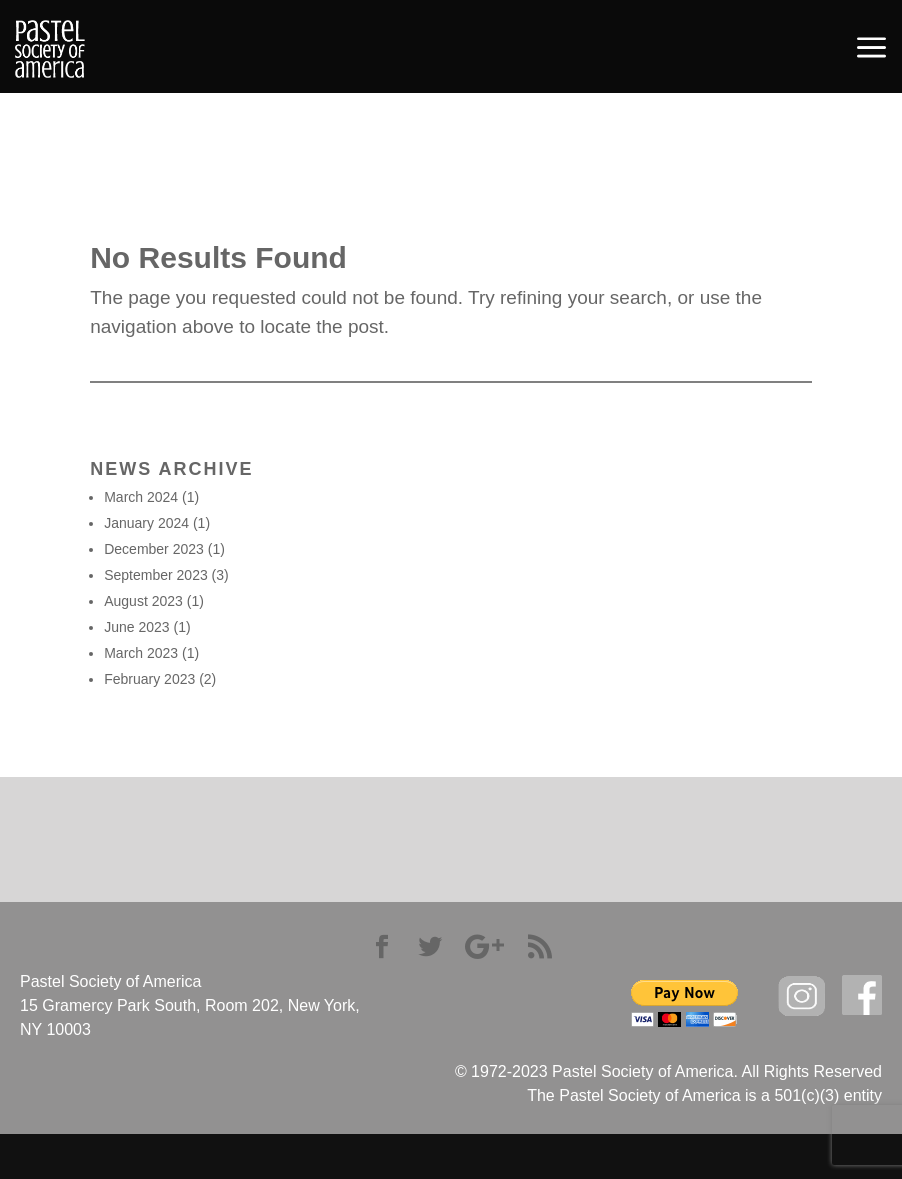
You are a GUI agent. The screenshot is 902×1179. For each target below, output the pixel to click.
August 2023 (143, 601)
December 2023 (154, 549)
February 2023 (149, 679)
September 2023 (156, 575)
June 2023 (136, 627)
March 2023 (141, 653)
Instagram (802, 996)
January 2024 (146, 523)
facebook (862, 995)
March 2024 (141, 497)
